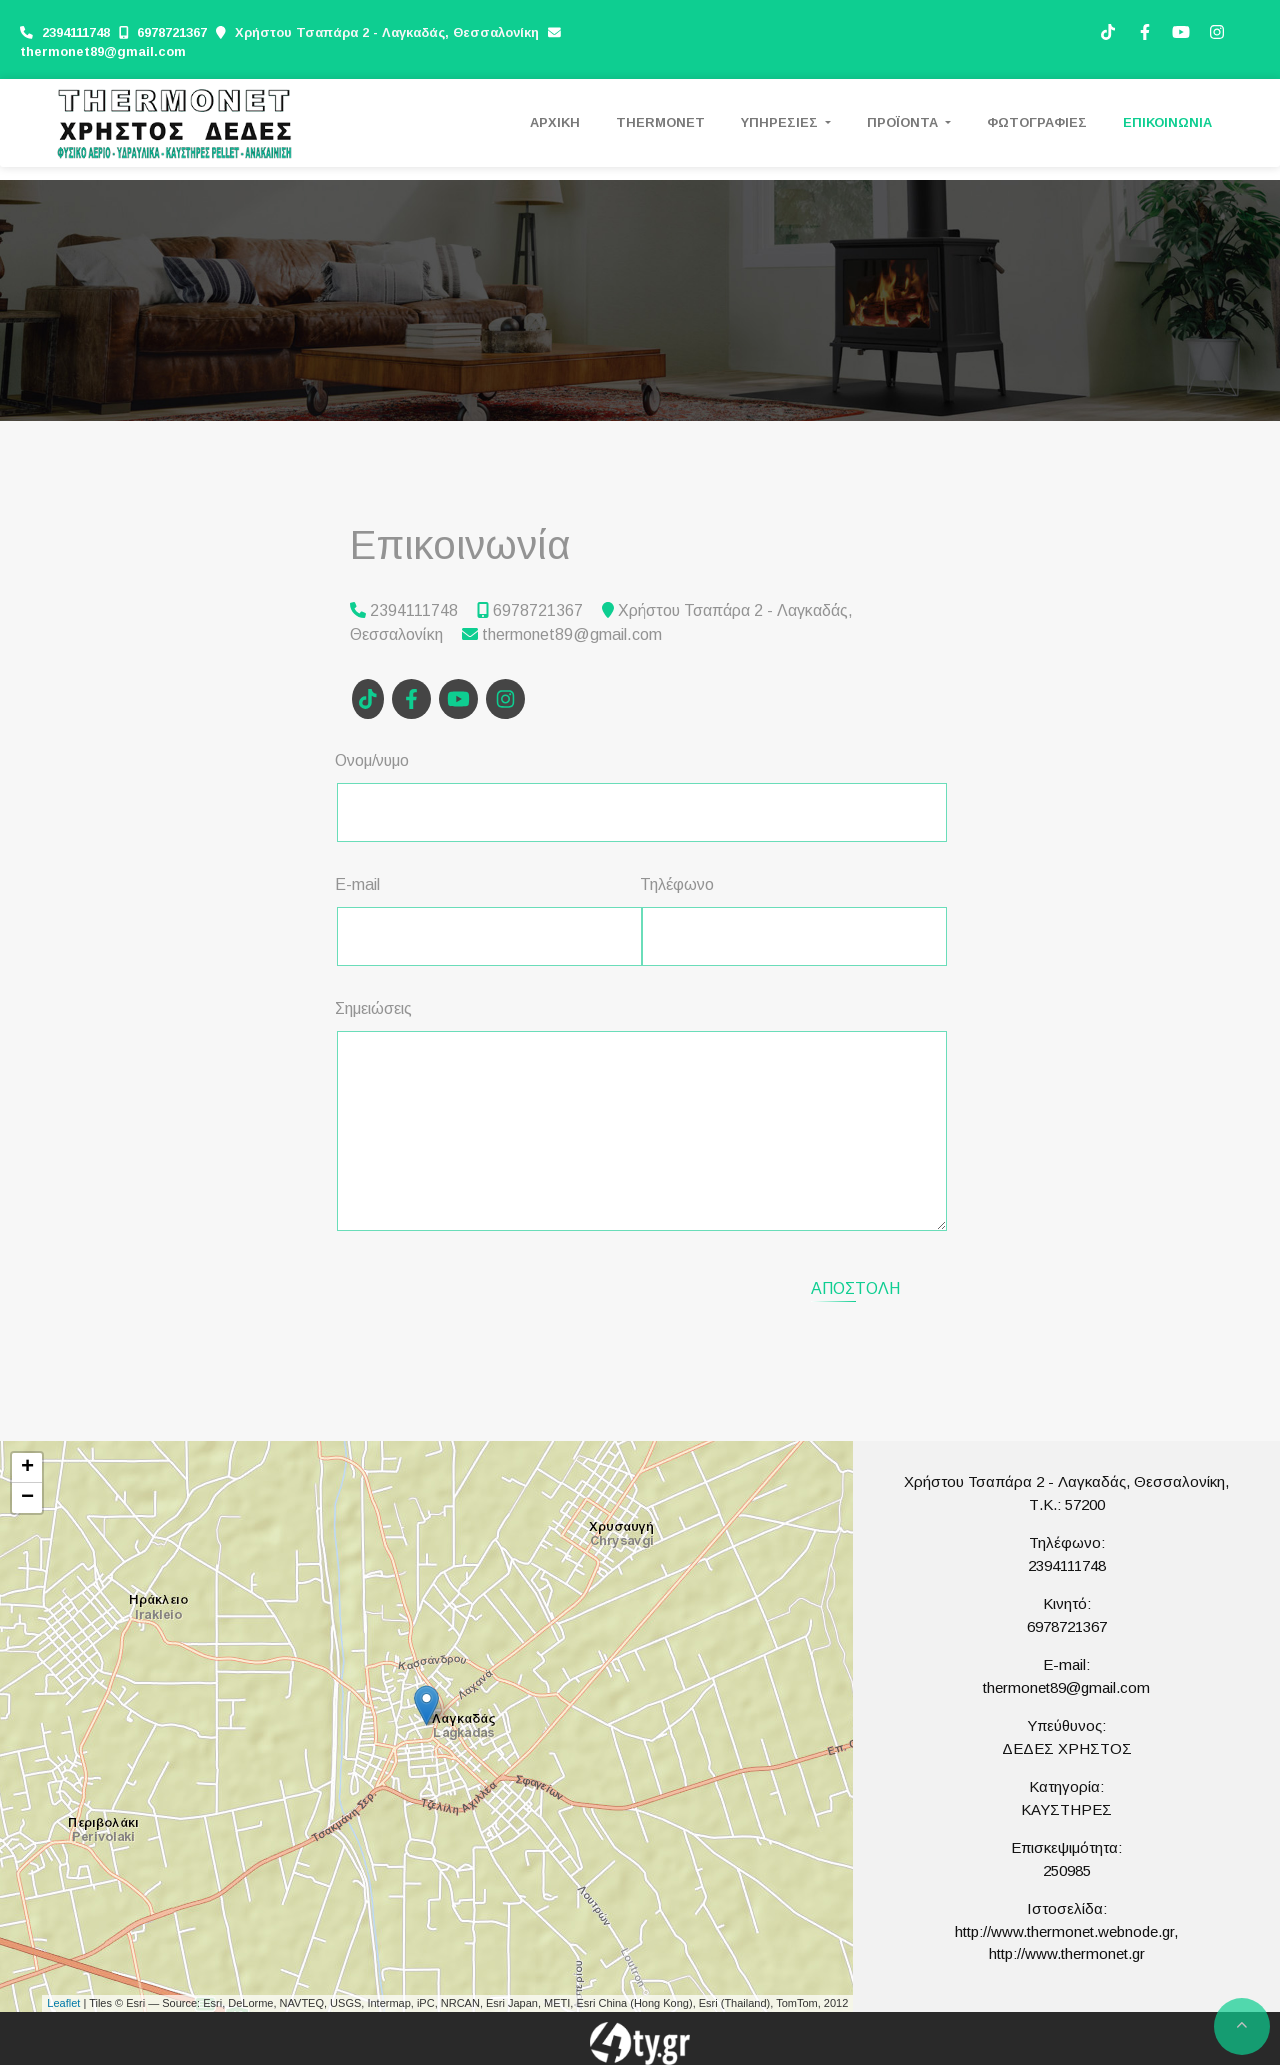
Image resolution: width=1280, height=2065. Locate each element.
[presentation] (506, 1286)
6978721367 (172, 32)
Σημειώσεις (373, 1008)
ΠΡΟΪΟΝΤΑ (904, 122)
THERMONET (660, 122)
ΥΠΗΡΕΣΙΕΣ (781, 122)
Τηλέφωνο (677, 884)
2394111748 (78, 32)
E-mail (357, 884)
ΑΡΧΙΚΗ (555, 122)
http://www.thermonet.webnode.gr (1064, 1931)
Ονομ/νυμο (372, 760)
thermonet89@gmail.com (103, 51)
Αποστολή (855, 1288)
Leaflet (63, 2003)
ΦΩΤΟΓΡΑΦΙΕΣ (1037, 122)
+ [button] (27, 1468)
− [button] (27, 1498)
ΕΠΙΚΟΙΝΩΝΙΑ (1167, 122)
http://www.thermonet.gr (1067, 1953)
